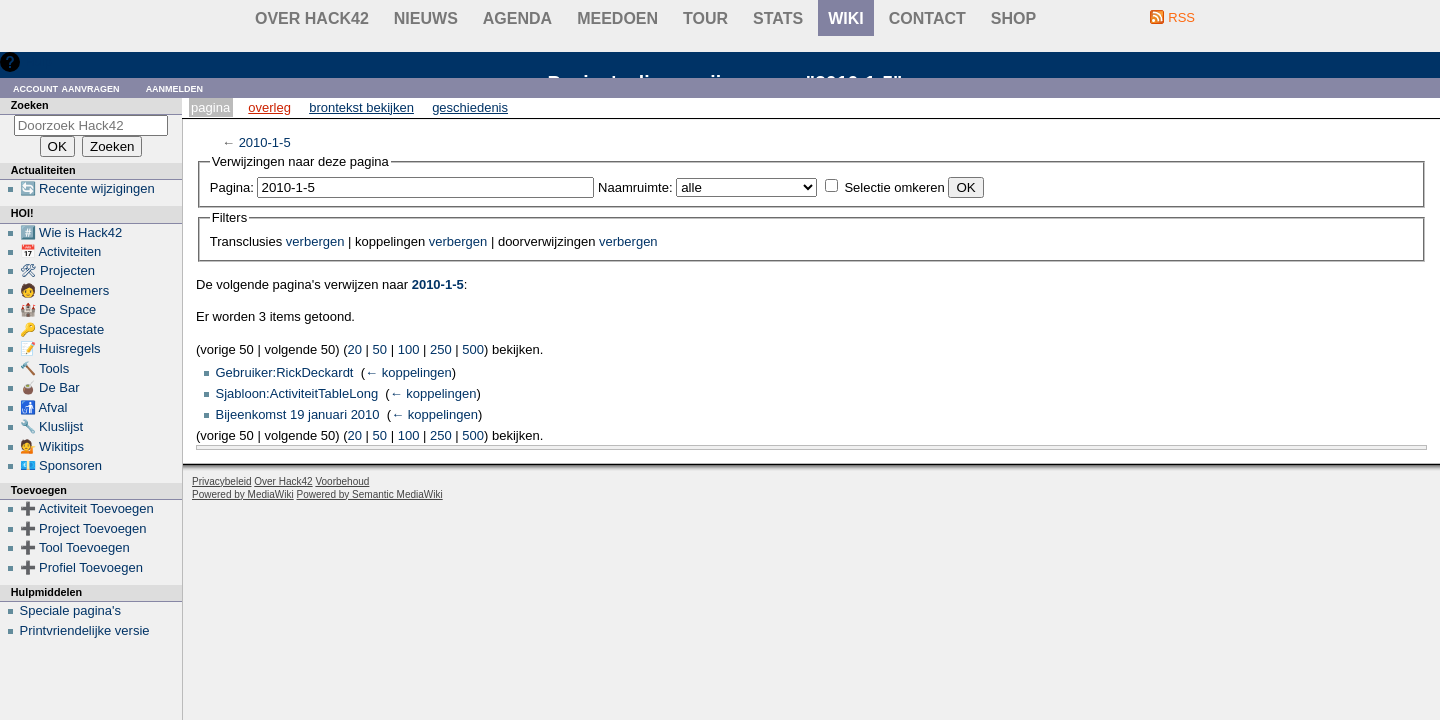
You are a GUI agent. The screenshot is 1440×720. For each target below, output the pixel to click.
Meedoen (617, 18)
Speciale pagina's (71, 610)
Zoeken (30, 105)
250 (441, 349)
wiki (846, 18)
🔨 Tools (45, 368)
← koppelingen (408, 372)
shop (1013, 18)
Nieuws (426, 18)
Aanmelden (175, 87)
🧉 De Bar (50, 387)
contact (927, 18)
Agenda (517, 18)
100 (409, 349)
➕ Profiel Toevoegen (81, 567)
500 (473, 349)
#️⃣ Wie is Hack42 (71, 232)
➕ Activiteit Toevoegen (87, 508)
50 (380, 349)
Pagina (210, 107)
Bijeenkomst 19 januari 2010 (298, 414)
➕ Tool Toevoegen (75, 547)
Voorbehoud (342, 481)
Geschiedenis (470, 107)
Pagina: (232, 187)
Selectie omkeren (894, 187)
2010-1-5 (265, 142)
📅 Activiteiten (61, 251)
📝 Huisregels (60, 348)
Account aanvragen (66, 87)
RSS (1181, 17)
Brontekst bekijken (361, 107)
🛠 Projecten (58, 270)
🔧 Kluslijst (52, 426)
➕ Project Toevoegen (83, 528)
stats (778, 18)
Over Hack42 (312, 18)
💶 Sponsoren (61, 465)
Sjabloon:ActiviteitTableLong (297, 393)
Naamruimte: (635, 187)
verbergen (315, 241)
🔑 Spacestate (62, 329)
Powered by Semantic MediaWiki (370, 494)
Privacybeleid (221, 481)
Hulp (38, 61)
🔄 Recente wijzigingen (87, 188)
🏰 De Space (58, 309)
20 (355, 349)
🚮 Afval (44, 407)
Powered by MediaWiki (243, 494)
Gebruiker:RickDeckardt (285, 372)
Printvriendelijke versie (85, 630)
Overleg (269, 107)
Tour (705, 18)
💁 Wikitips (52, 446)
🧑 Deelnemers (65, 290)
